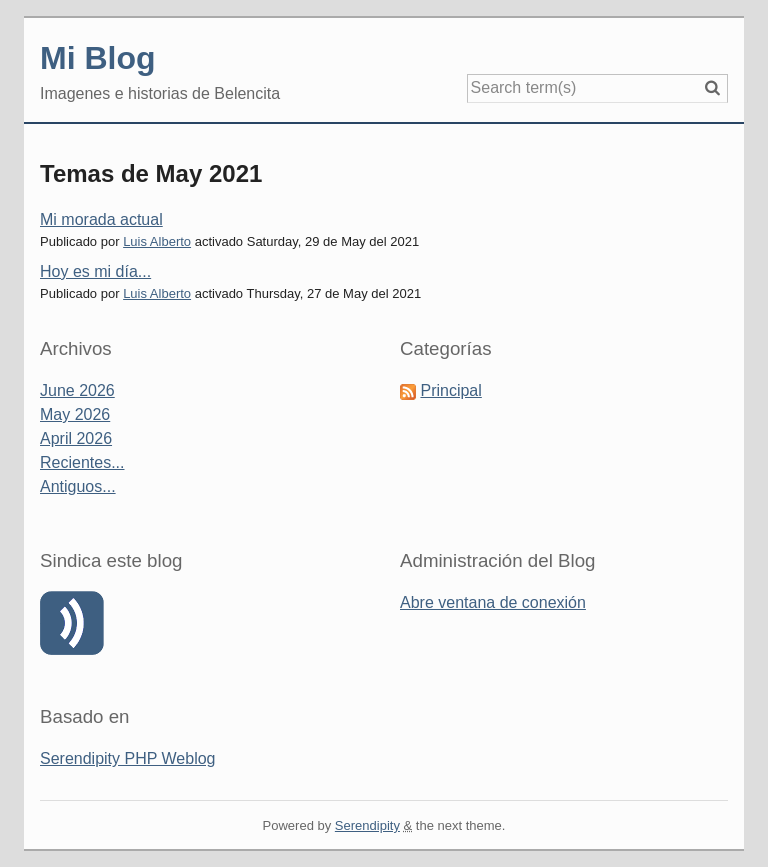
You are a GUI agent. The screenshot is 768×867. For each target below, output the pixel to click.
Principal (450, 390)
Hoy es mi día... (95, 271)
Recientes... (82, 462)
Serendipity (367, 825)
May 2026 (75, 414)
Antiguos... (78, 486)
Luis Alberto (157, 241)
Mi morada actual (101, 219)
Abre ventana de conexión (493, 602)
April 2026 (76, 438)
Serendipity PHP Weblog (128, 758)
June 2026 (77, 390)
